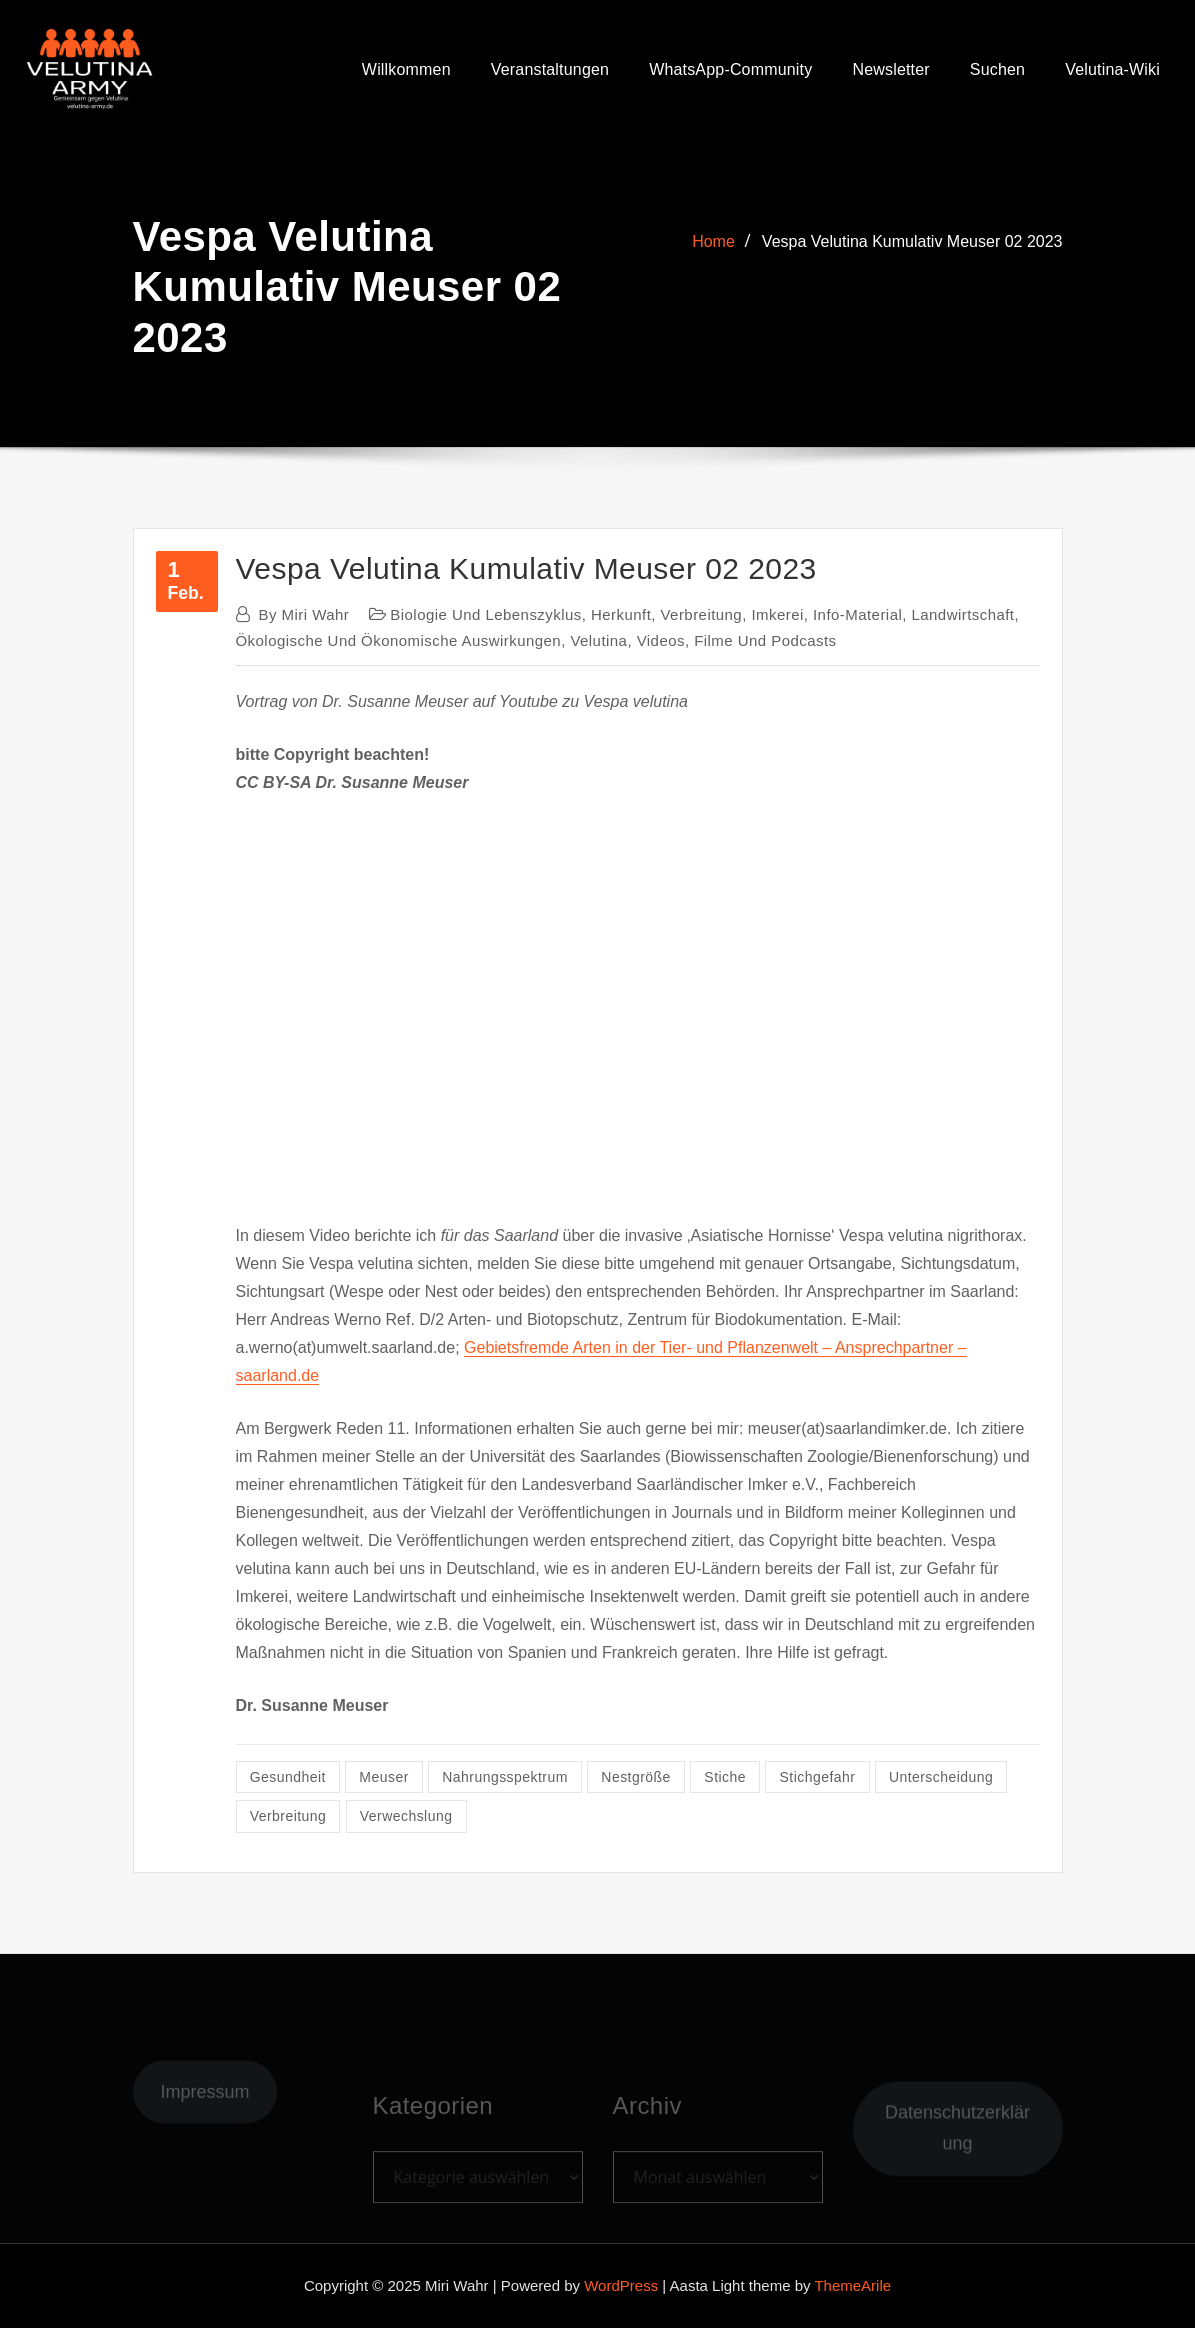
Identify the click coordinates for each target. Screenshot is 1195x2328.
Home (713, 241)
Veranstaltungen (550, 70)
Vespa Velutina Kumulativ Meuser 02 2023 (912, 241)
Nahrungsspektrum (504, 1777)
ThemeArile (852, 2285)
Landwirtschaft (962, 614)
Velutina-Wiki (1112, 70)
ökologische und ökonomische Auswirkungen (399, 640)
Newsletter (890, 70)
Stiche (725, 1777)
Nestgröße (635, 1777)
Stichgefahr (818, 1777)
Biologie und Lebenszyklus (485, 614)
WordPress (621, 2285)
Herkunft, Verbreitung (666, 614)
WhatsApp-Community (730, 70)
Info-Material (857, 614)
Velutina (598, 640)
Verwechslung (406, 1816)
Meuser (383, 1777)
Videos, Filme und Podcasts (737, 640)
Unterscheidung (941, 1777)
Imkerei (777, 614)
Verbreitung (288, 1816)
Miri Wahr (304, 614)
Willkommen (406, 70)
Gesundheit (288, 1777)
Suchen (997, 70)
